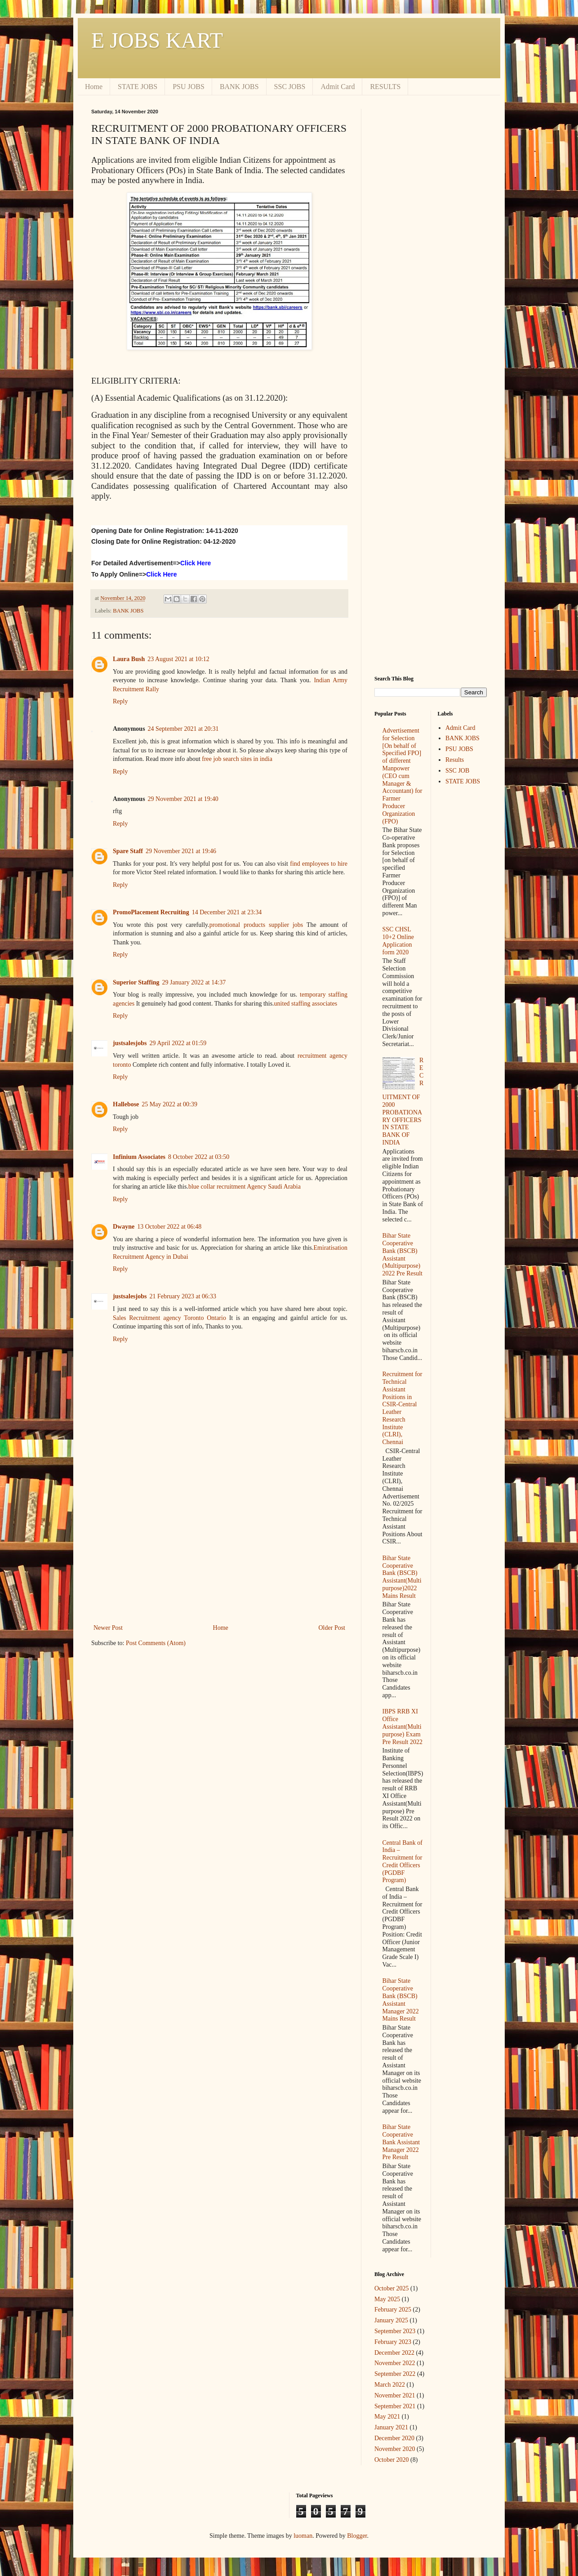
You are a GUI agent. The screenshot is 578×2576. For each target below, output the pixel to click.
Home (93, 86)
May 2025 (387, 2299)
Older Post (332, 1627)
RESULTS (385, 86)
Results (454, 759)
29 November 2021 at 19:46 (181, 851)
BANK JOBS (239, 86)
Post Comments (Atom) (156, 1643)
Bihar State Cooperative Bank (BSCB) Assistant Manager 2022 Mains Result (400, 1999)
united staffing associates (306, 1003)
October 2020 (391, 2459)
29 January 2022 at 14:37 (194, 982)
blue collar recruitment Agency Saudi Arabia (244, 1186)
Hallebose (126, 1104)
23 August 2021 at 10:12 (178, 659)
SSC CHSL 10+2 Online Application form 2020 (398, 940)
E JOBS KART (157, 40)
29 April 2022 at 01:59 (177, 1043)
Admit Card (337, 86)
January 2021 (391, 2427)
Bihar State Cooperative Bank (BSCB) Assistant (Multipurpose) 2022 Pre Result (402, 1254)
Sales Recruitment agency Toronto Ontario (169, 1318)
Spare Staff (128, 851)
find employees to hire (318, 863)
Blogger (357, 2535)
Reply (120, 701)
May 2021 (387, 2416)
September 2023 (394, 2331)
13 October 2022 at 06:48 (169, 1226)
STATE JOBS (137, 86)
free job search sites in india (237, 759)
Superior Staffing (136, 982)
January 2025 (391, 2320)
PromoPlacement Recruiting (151, 912)
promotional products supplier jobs (256, 924)
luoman (302, 2535)
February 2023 (392, 2342)
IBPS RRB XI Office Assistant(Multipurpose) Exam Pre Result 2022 (402, 1726)
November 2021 (394, 2395)
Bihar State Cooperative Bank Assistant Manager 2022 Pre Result (401, 2142)
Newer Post (108, 1627)
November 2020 (394, 2449)
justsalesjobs (130, 1043)
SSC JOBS (290, 86)
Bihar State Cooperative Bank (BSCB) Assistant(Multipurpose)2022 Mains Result (402, 1577)
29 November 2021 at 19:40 (183, 799)
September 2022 (394, 2373)
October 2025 (391, 2288)
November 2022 (394, 2363)
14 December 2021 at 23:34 (227, 912)
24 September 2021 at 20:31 (183, 728)
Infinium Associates (139, 1157)
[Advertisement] (219, 1548)
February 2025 (392, 2309)
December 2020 (394, 2438)
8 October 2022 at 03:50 (198, 1157)
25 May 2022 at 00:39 (169, 1104)
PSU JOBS (189, 86)
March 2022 (389, 2384)
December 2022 (394, 2352)
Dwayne (123, 1226)
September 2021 (394, 2406)
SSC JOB (457, 770)
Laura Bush (129, 659)
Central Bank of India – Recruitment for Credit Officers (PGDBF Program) (402, 1861)
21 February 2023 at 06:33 (182, 1296)
